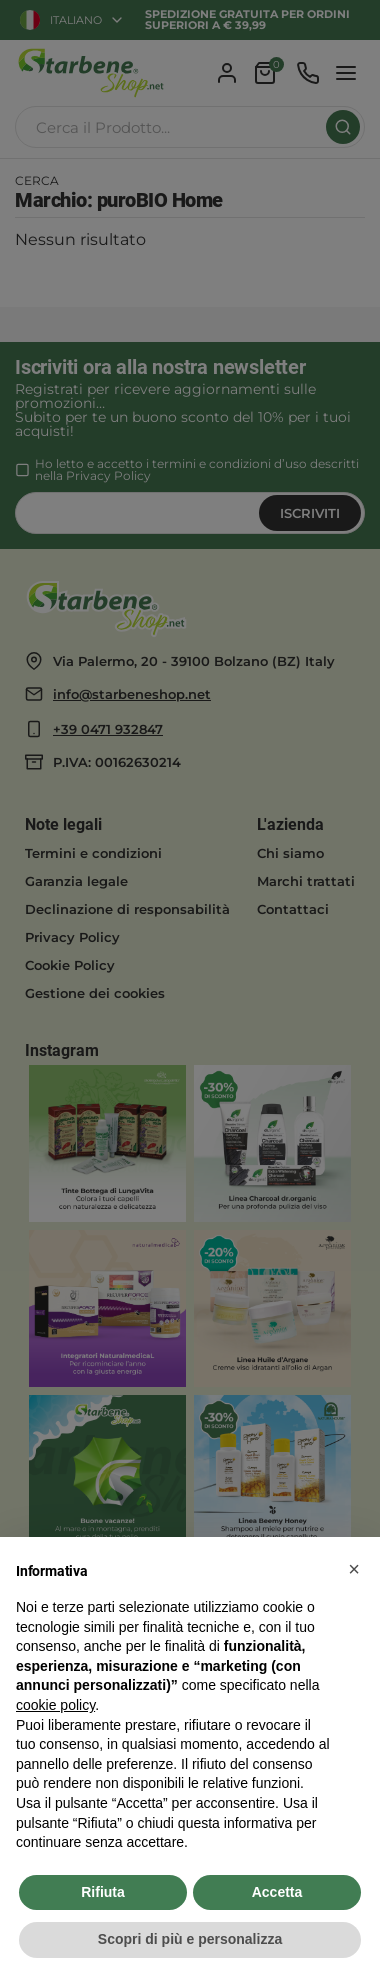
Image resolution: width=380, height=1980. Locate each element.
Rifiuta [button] (103, 1892)
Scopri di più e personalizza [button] (190, 1939)
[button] (354, 1569)
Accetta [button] (277, 1892)
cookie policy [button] (55, 1705)
